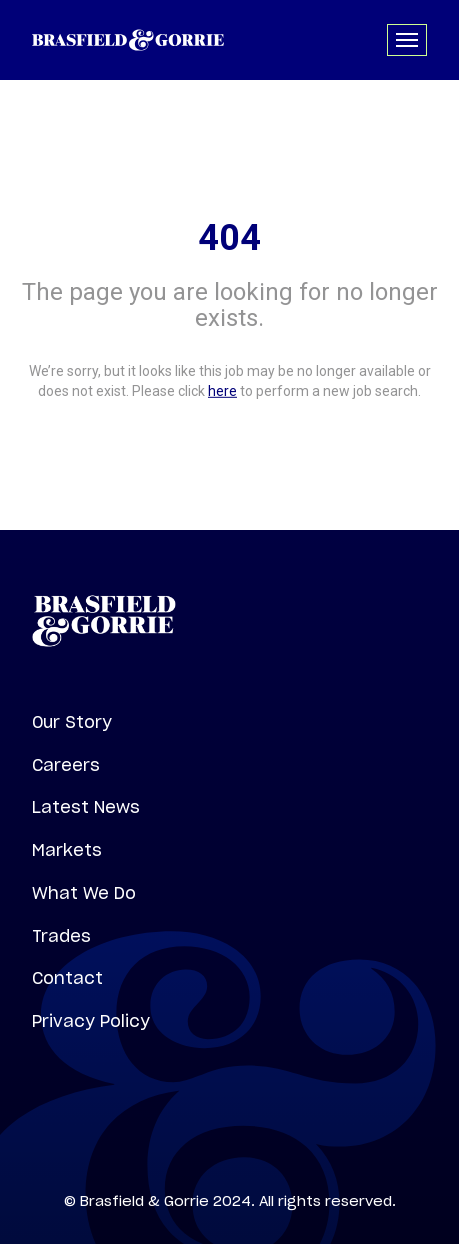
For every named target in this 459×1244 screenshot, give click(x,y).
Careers (66, 765)
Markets (67, 850)
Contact (67, 978)
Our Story (72, 722)
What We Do (84, 893)
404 (229, 238)
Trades (61, 936)
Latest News (86, 807)
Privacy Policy (91, 1021)
